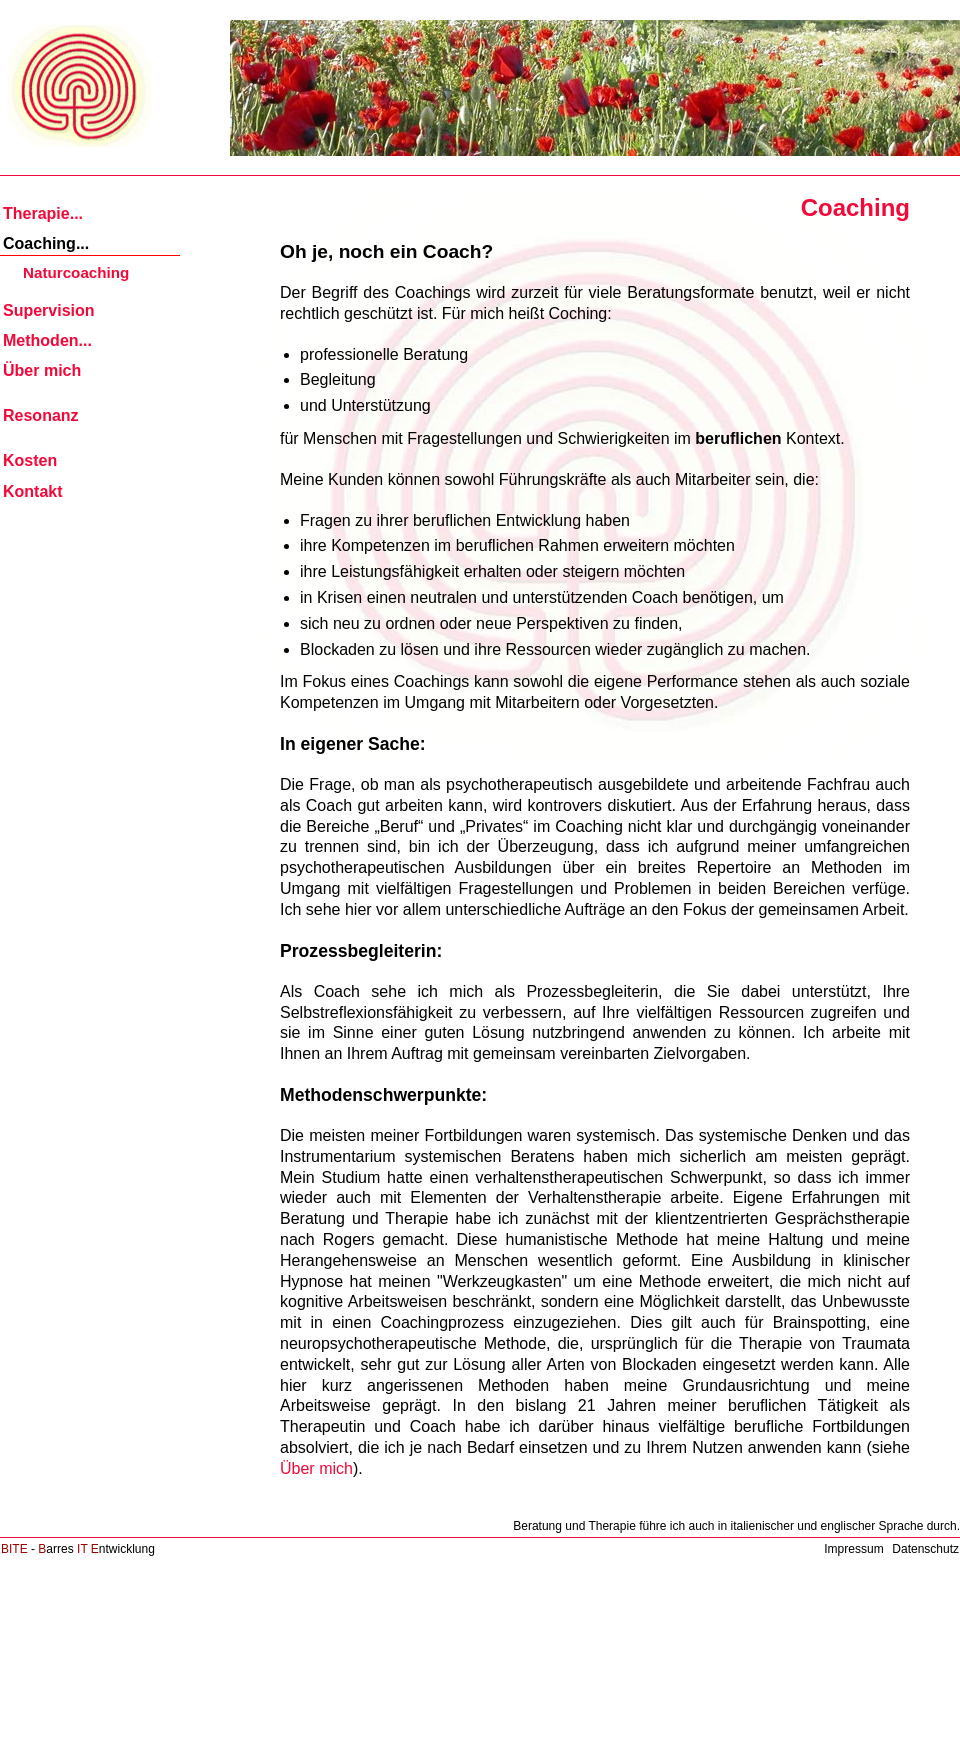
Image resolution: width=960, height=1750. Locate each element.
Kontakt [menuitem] (33, 491)
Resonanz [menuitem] (41, 415)
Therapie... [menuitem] (43, 213)
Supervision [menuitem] (49, 310)
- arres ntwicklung (78, 1549)
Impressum (853, 1549)
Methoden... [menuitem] (47, 340)
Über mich (316, 1468)
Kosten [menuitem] (30, 460)
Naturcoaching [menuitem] (76, 272)
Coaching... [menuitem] (46, 243)
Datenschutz (925, 1549)
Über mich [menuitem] (42, 370)
